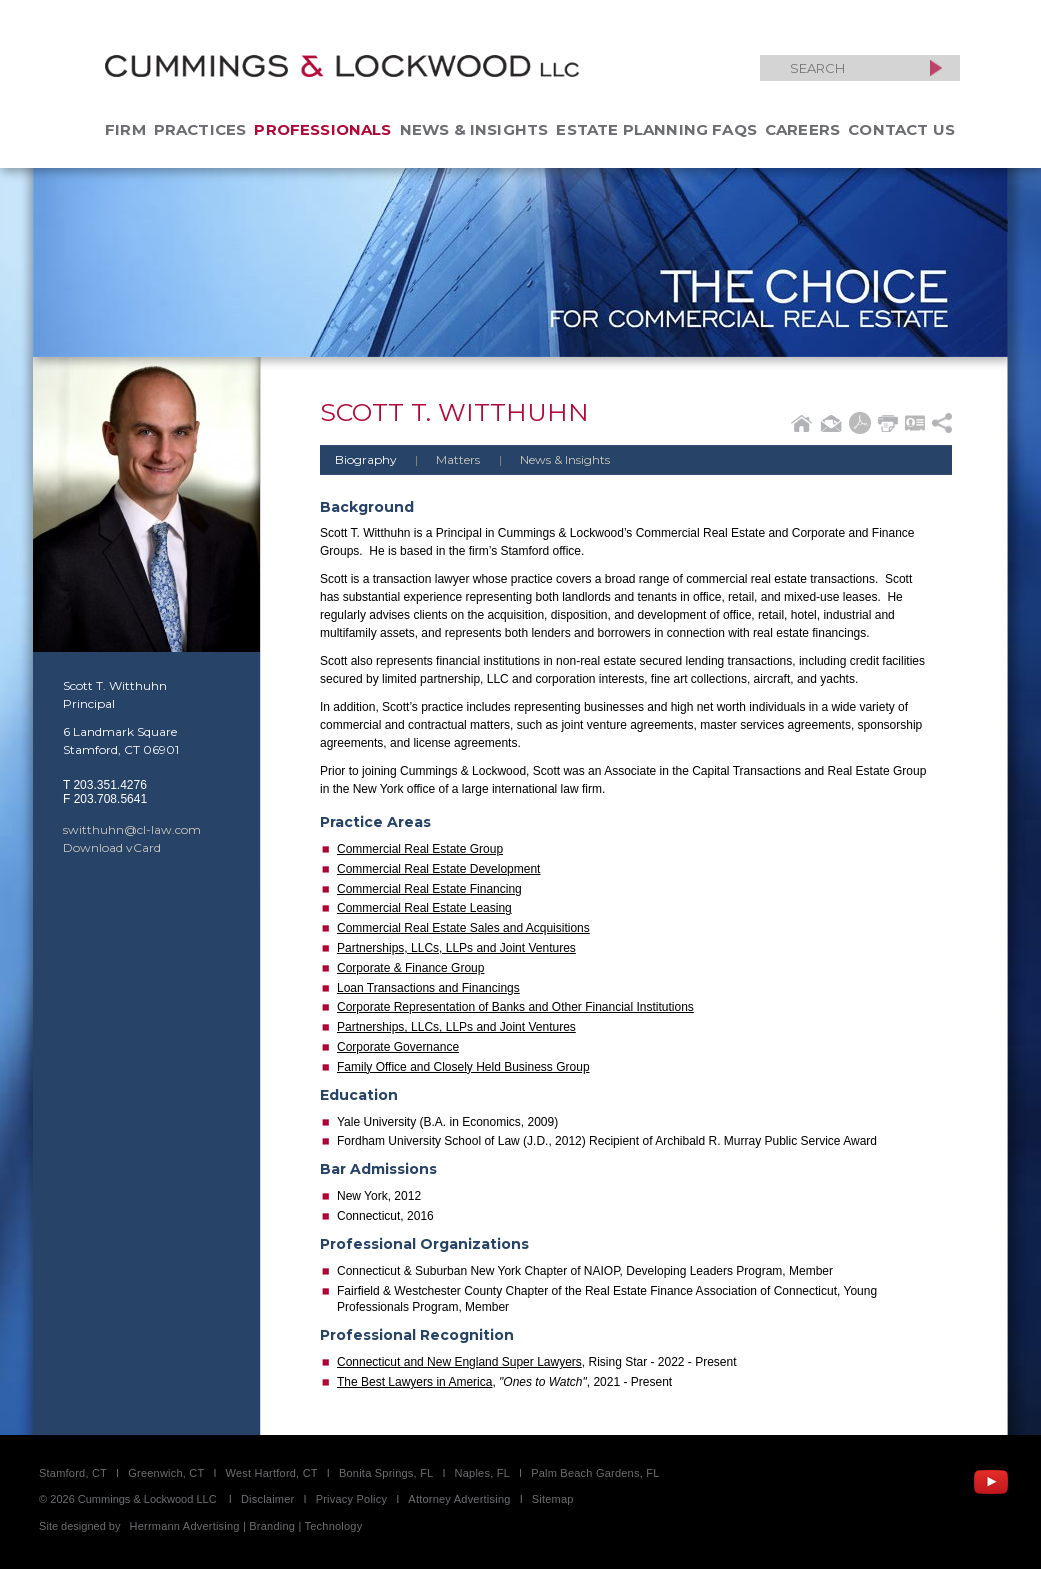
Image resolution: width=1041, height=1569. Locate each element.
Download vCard (112, 847)
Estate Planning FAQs (656, 129)
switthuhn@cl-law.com (132, 829)
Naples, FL (482, 1473)
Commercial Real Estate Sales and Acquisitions (463, 928)
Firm (125, 129)
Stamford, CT (73, 1473)
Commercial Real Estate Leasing (424, 908)
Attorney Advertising (459, 1499)
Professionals (322, 129)
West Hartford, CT (272, 1473)
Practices (200, 129)
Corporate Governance (398, 1047)
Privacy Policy (352, 1499)
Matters (440, 459)
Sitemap (553, 1499)
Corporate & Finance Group (410, 968)
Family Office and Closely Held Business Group (463, 1067)
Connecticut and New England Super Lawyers (459, 1362)
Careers (802, 129)
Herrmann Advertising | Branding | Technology (246, 1526)
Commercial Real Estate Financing (429, 889)
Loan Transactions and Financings (428, 988)
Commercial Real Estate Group (420, 849)
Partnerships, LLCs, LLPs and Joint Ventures (456, 948)
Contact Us (901, 129)
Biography (366, 459)
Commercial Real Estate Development (438, 869)
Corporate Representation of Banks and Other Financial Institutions (515, 1007)
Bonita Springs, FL (386, 1473)
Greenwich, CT (166, 1473)
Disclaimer (268, 1499)
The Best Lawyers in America (414, 1382)
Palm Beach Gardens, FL (595, 1473)
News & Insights (474, 129)
